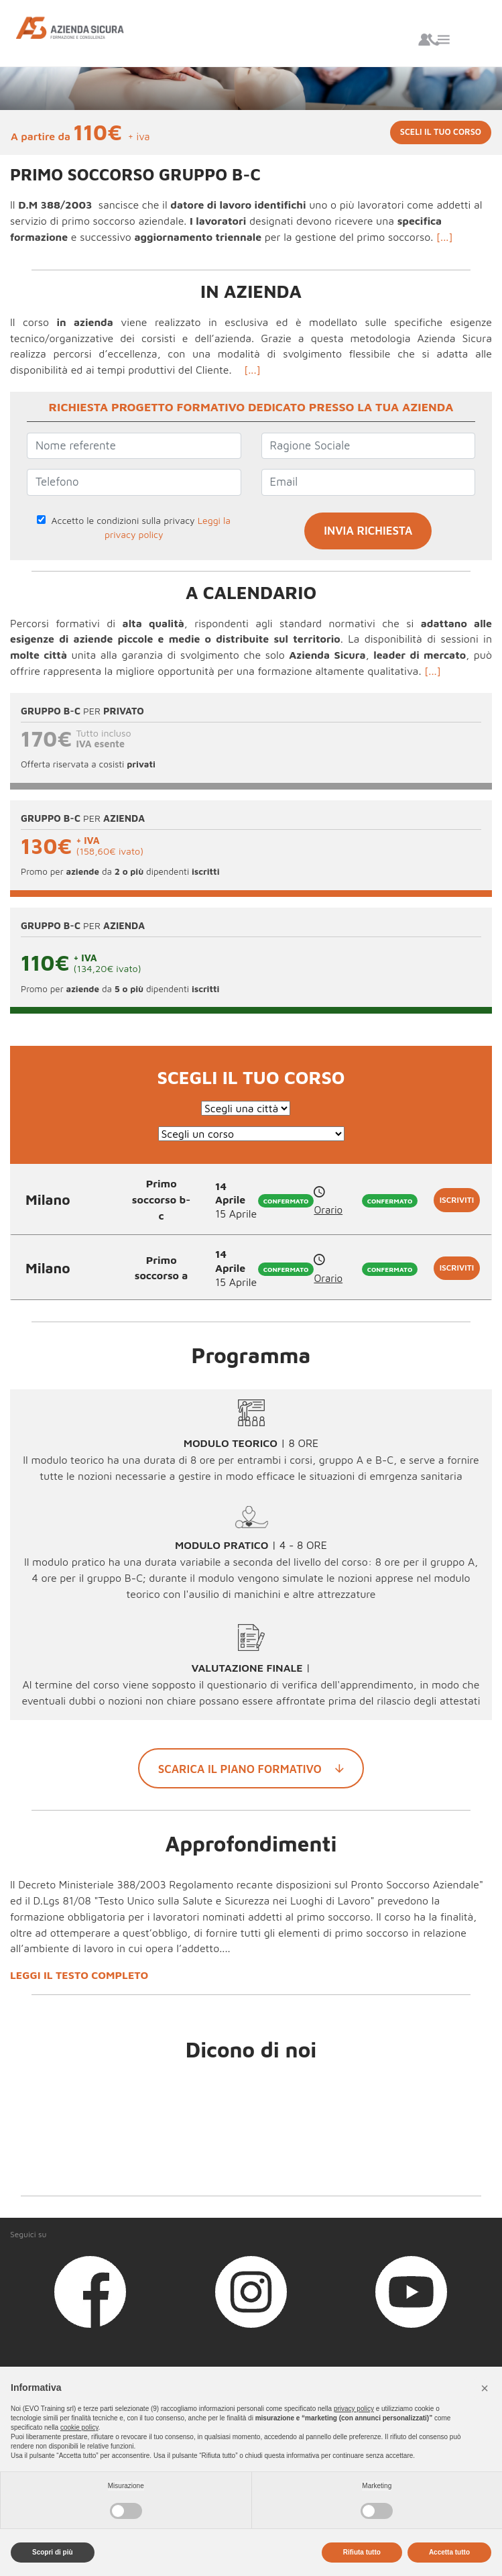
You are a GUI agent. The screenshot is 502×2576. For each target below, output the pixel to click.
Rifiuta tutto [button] (362, 2552)
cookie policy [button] (79, 2427)
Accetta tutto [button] (449, 2552)
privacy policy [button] (354, 2408)
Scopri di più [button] (52, 2552)
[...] (444, 237)
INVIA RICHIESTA (368, 530)
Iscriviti (457, 1200)
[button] (484, 2388)
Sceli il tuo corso (440, 132)
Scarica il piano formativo (251, 1768)
